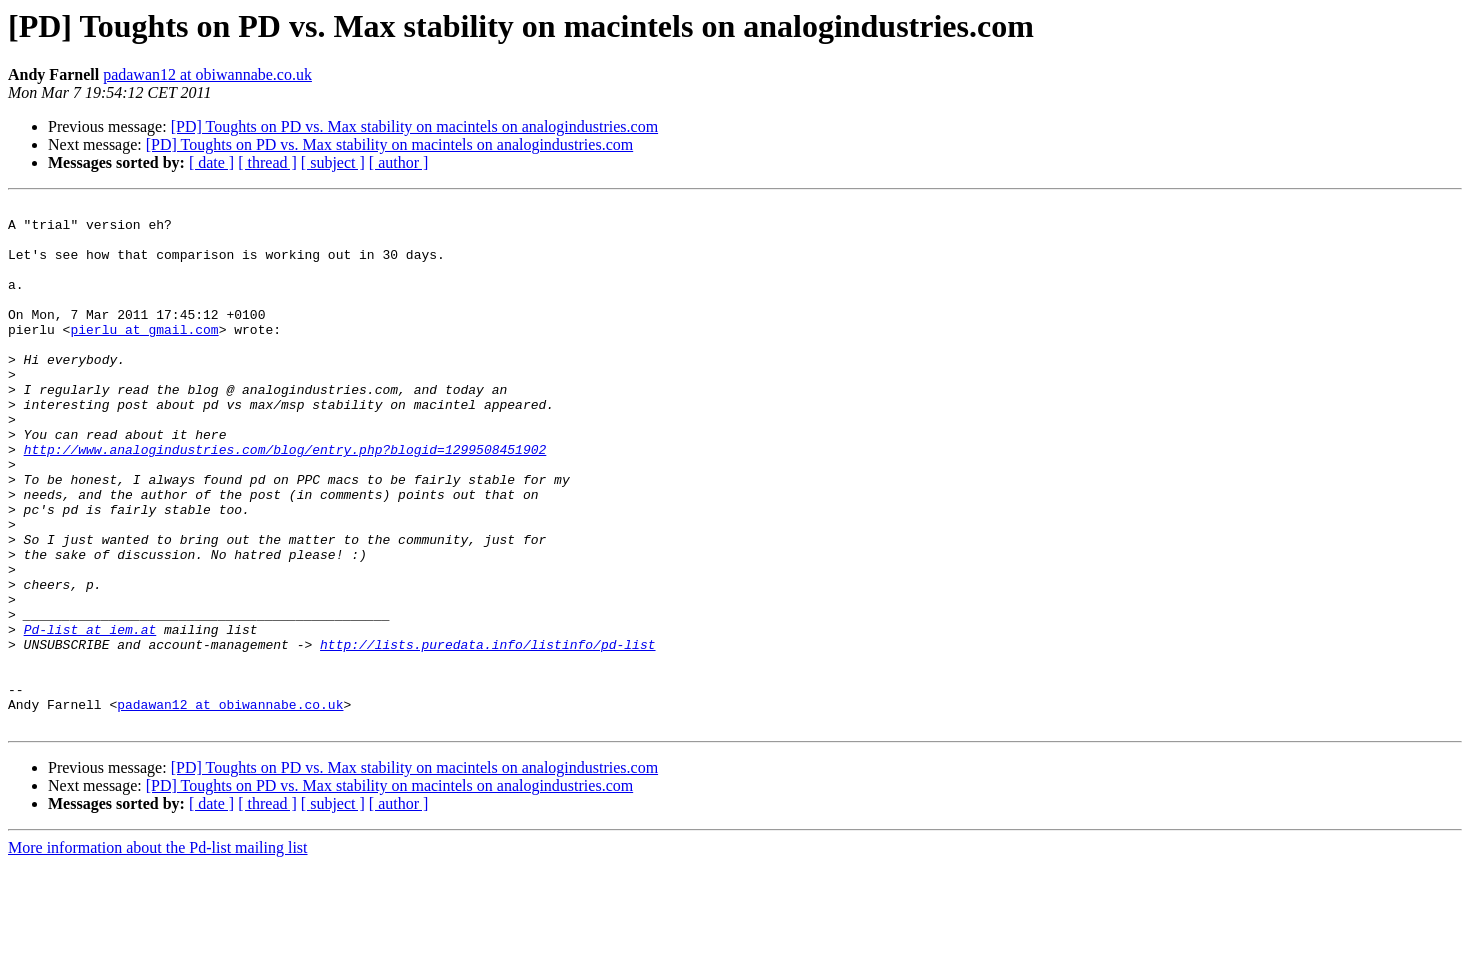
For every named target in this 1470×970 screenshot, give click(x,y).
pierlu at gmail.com (144, 356)
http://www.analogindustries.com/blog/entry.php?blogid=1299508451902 (285, 500)
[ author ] (399, 162)
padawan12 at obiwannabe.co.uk (207, 74)
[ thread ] (267, 162)
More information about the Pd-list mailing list (158, 952)
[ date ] (211, 162)
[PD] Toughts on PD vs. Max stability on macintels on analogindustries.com (414, 126)
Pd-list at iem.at (90, 716)
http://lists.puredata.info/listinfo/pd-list (487, 734)
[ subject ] (333, 162)
